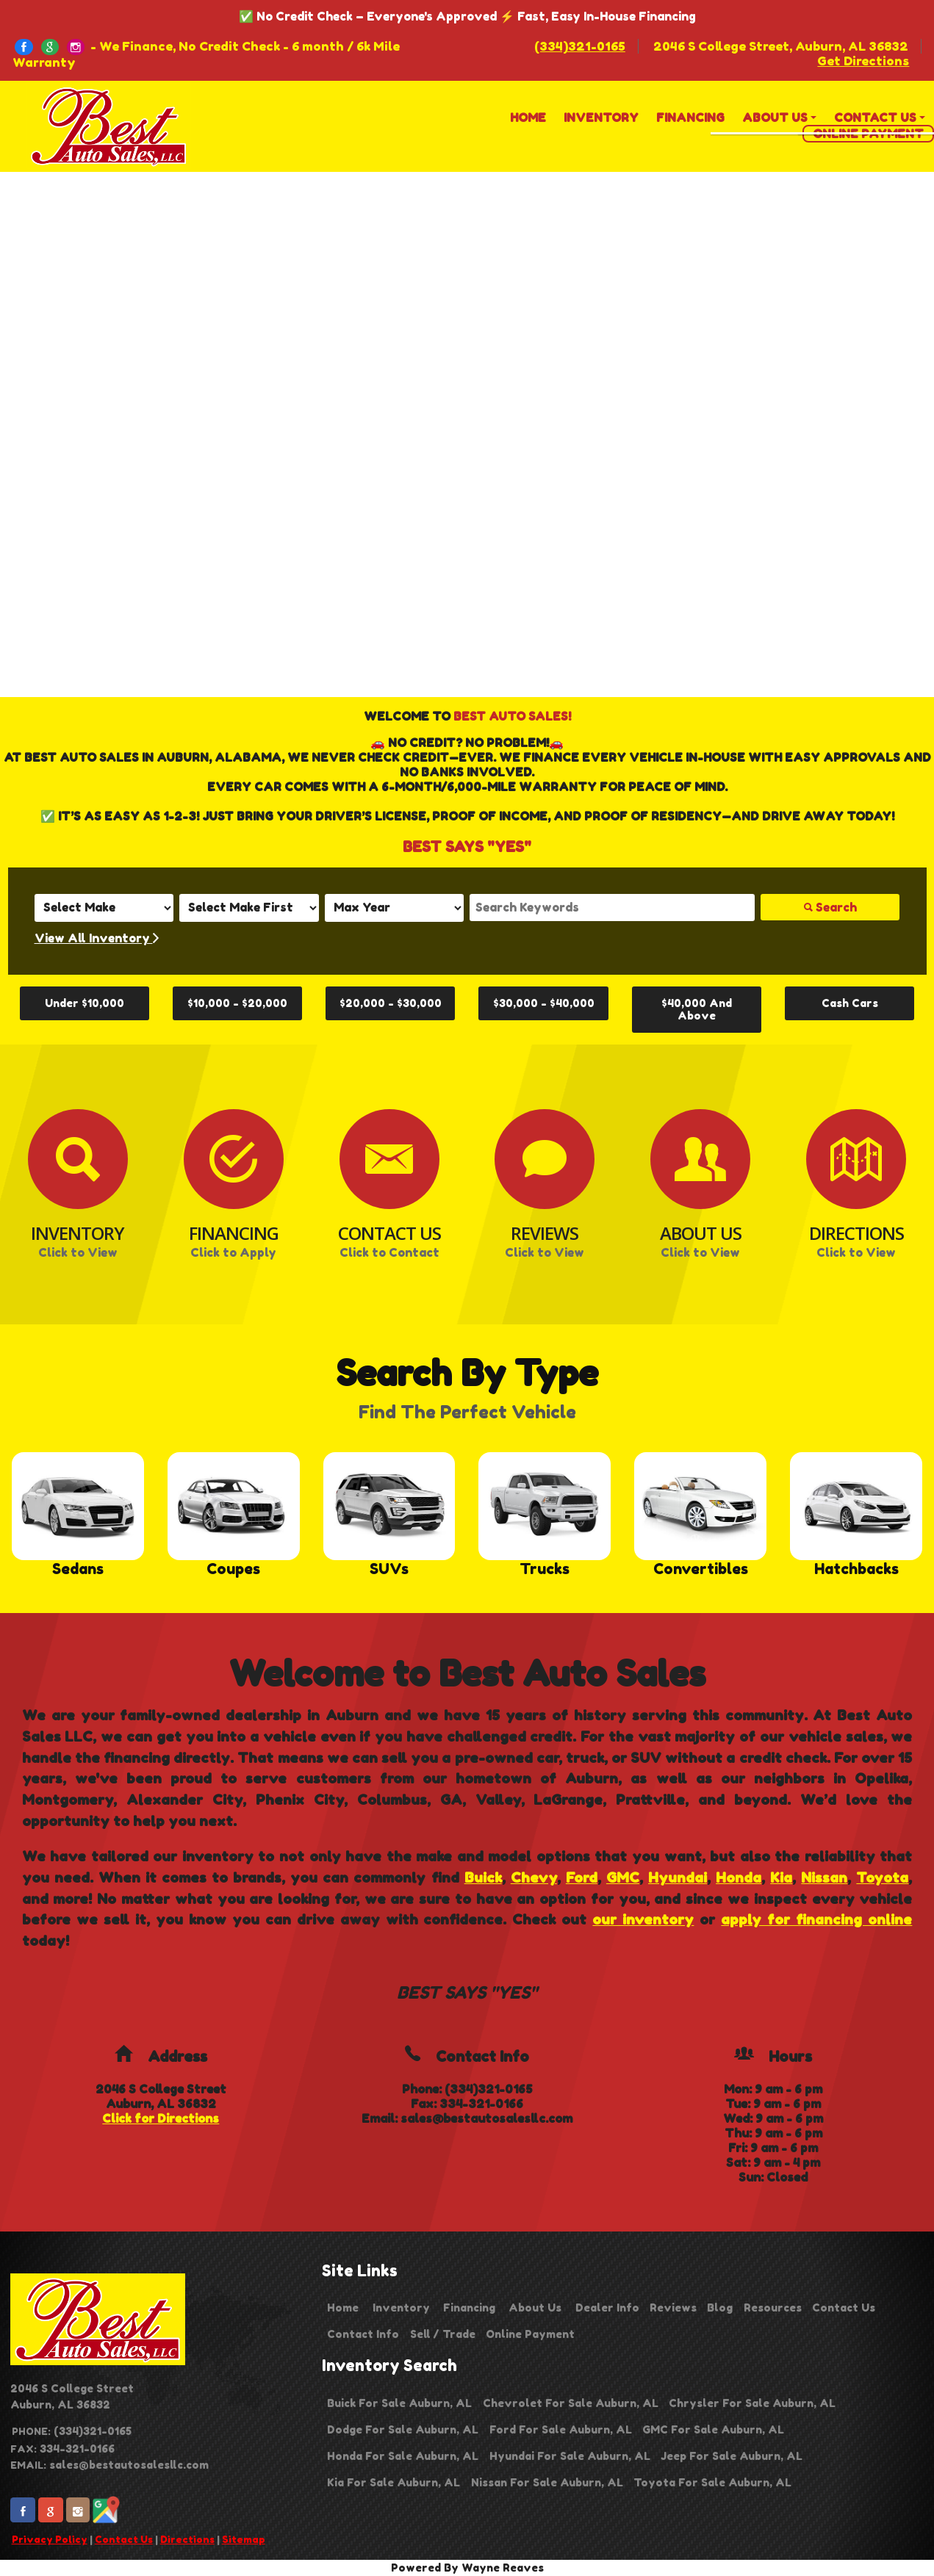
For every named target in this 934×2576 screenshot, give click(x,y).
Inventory (401, 2307)
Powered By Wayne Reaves (467, 2567)
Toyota (882, 1877)
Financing (469, 2307)
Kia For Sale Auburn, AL (393, 2482)
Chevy (534, 1877)
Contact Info (363, 2334)
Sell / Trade (442, 2334)
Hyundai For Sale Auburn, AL (569, 2456)
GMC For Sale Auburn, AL (713, 2429)
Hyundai (677, 1877)
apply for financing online (816, 1919)
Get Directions (863, 61)
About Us (535, 2307)
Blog (720, 2307)
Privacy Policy (49, 2539)
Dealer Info (607, 2307)
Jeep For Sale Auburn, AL (731, 2456)
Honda (738, 1877)
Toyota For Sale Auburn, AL (712, 2482)
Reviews (673, 2307)
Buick (483, 1877)
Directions (187, 2539)
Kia (781, 1877)
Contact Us (124, 2539)
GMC (622, 1877)
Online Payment (530, 2334)
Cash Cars (850, 1003)
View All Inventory (97, 938)
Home (343, 2307)
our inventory (643, 1919)
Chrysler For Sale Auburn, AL (752, 2403)
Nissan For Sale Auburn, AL (547, 2482)
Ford (581, 1877)
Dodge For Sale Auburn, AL (402, 2429)
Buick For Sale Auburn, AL (399, 2403)
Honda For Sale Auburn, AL (402, 2456)
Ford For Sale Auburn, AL (560, 2429)
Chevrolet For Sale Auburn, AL (570, 2403)
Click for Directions (160, 2118)
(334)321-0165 (579, 46)
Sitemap (243, 2539)
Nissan (824, 1877)
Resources (773, 2307)
